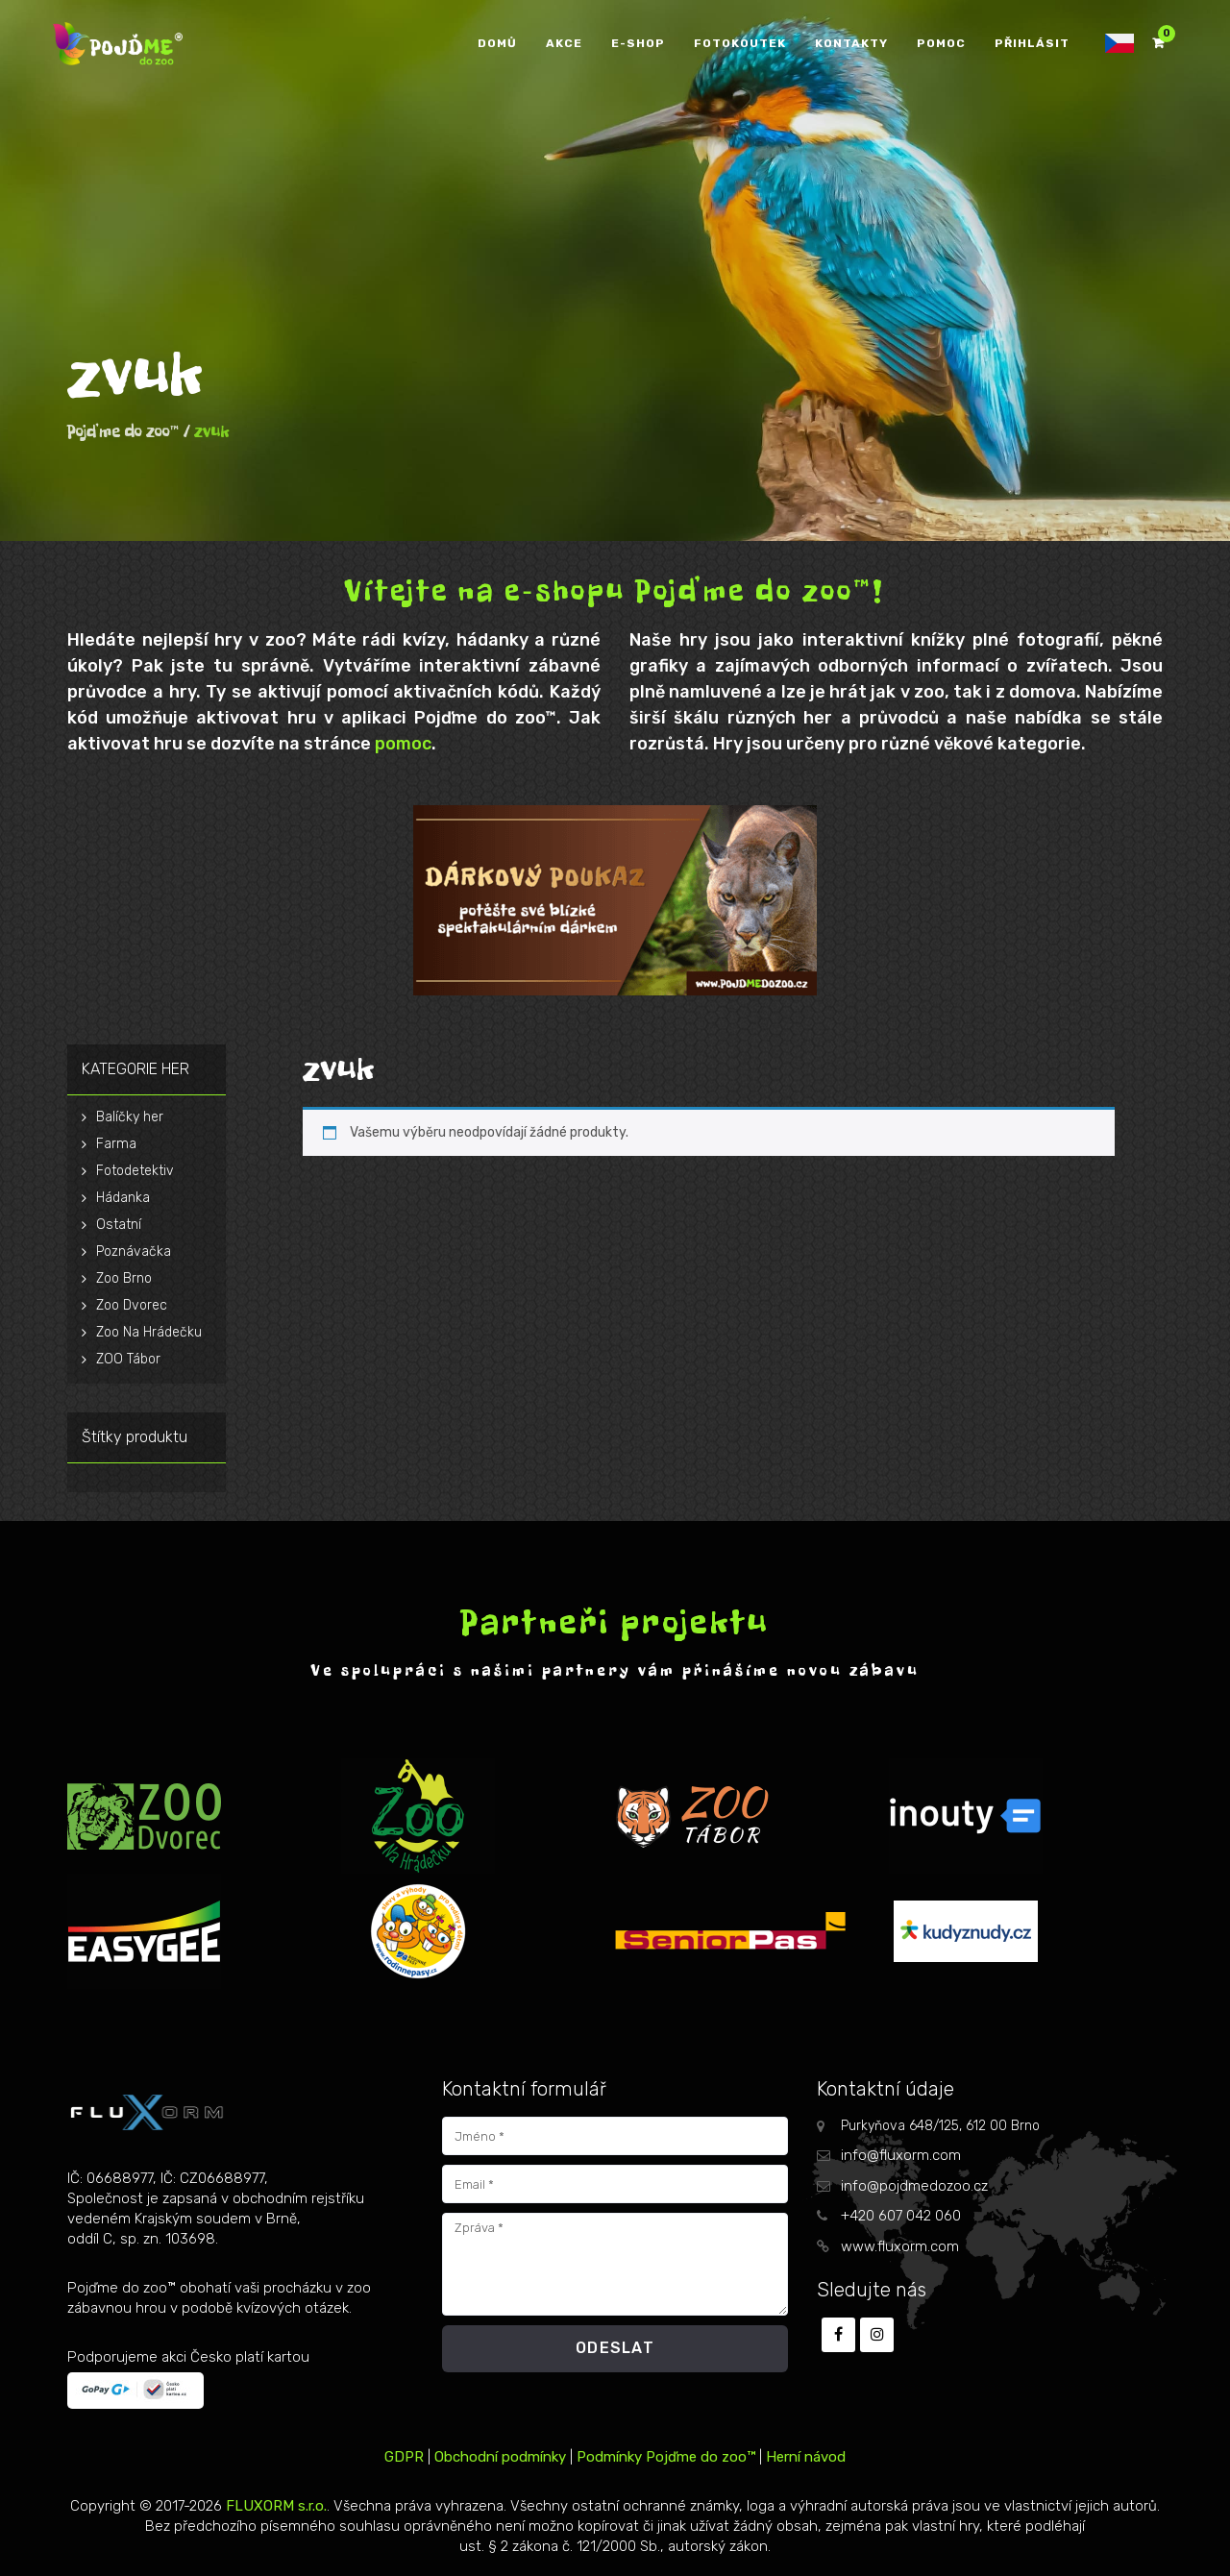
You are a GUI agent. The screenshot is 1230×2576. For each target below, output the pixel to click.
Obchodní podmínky (500, 2457)
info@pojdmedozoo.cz (914, 2186)
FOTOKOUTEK (740, 43)
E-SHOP (638, 43)
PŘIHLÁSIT (1032, 43)
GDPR (404, 2457)
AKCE (564, 43)
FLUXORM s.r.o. (276, 2506)
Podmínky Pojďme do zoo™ (666, 2457)
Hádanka (123, 1198)
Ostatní (118, 1224)
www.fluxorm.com (900, 2246)
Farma (116, 1144)
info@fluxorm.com (901, 2155)
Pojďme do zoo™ (123, 431)
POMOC (941, 43)
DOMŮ (497, 43)
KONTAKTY (851, 43)
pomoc (403, 743)
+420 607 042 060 (901, 2215)
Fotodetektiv (135, 1171)
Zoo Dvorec (131, 1305)
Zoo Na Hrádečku (149, 1332)
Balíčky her (129, 1117)
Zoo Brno (124, 1278)
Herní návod (806, 2457)
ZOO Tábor (128, 1359)
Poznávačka (133, 1251)
